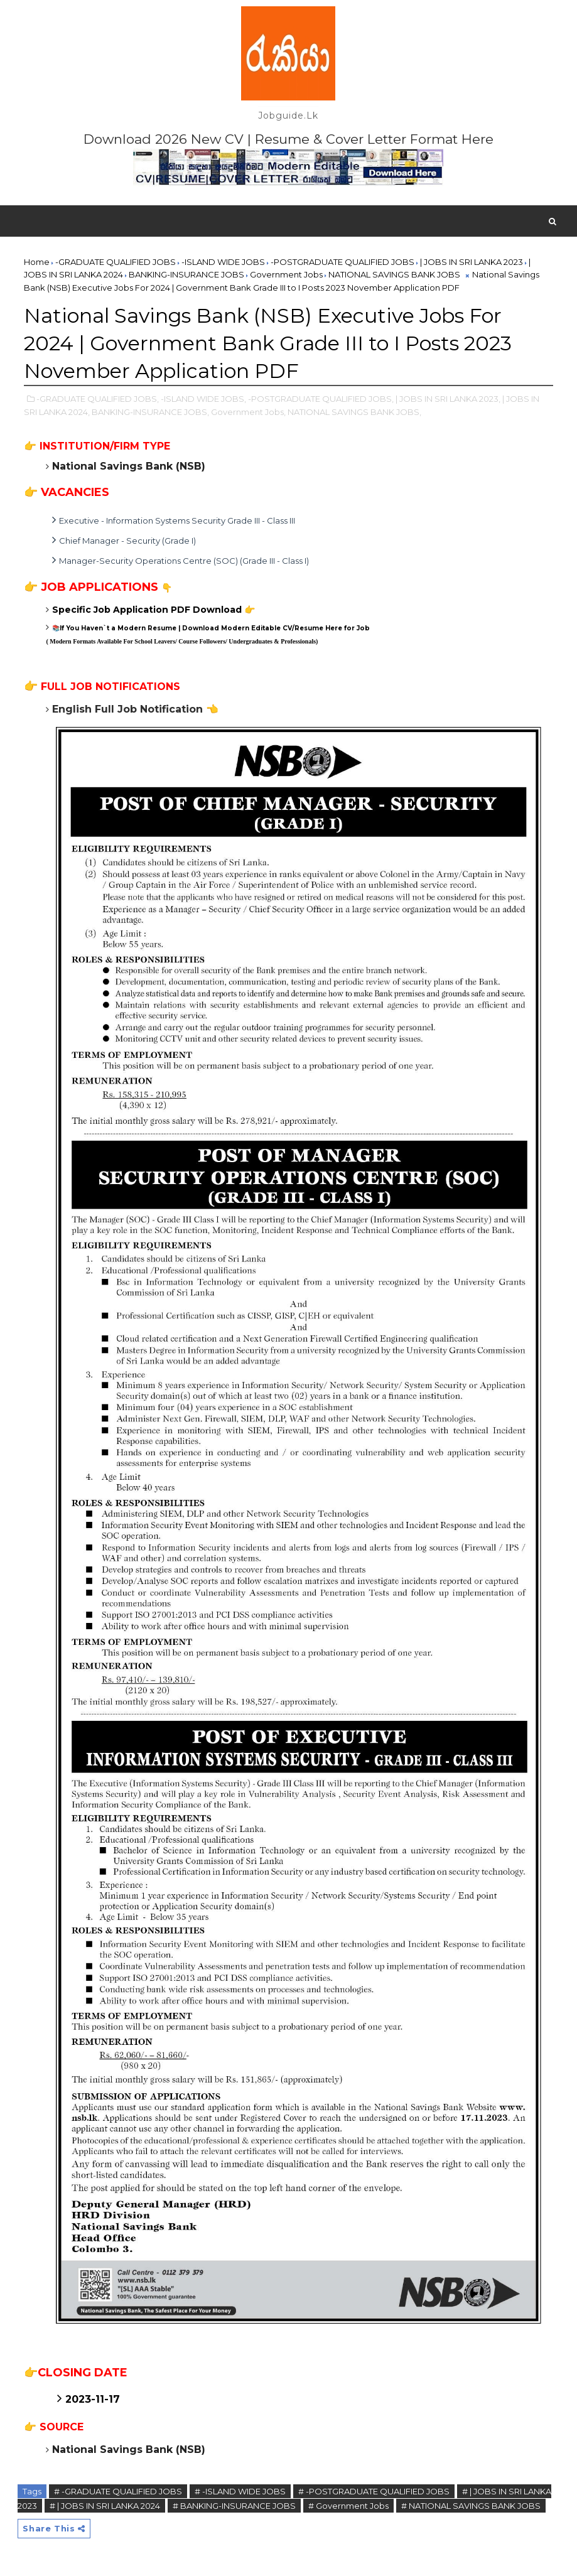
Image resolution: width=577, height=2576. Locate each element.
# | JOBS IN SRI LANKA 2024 (105, 2506)
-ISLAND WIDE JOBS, (203, 399)
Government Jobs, (248, 412)
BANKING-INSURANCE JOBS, (150, 412)
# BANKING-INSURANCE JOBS (234, 2506)
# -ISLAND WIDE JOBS (240, 2491)
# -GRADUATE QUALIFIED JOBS (118, 2491)
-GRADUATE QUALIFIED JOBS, (97, 399)
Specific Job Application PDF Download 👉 (153, 609)
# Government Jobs (348, 2506)
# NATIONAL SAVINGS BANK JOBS (471, 2506)
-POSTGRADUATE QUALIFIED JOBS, (321, 399)
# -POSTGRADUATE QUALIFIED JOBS (374, 2491)
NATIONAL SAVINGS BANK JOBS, (354, 412)
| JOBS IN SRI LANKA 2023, (448, 399)
